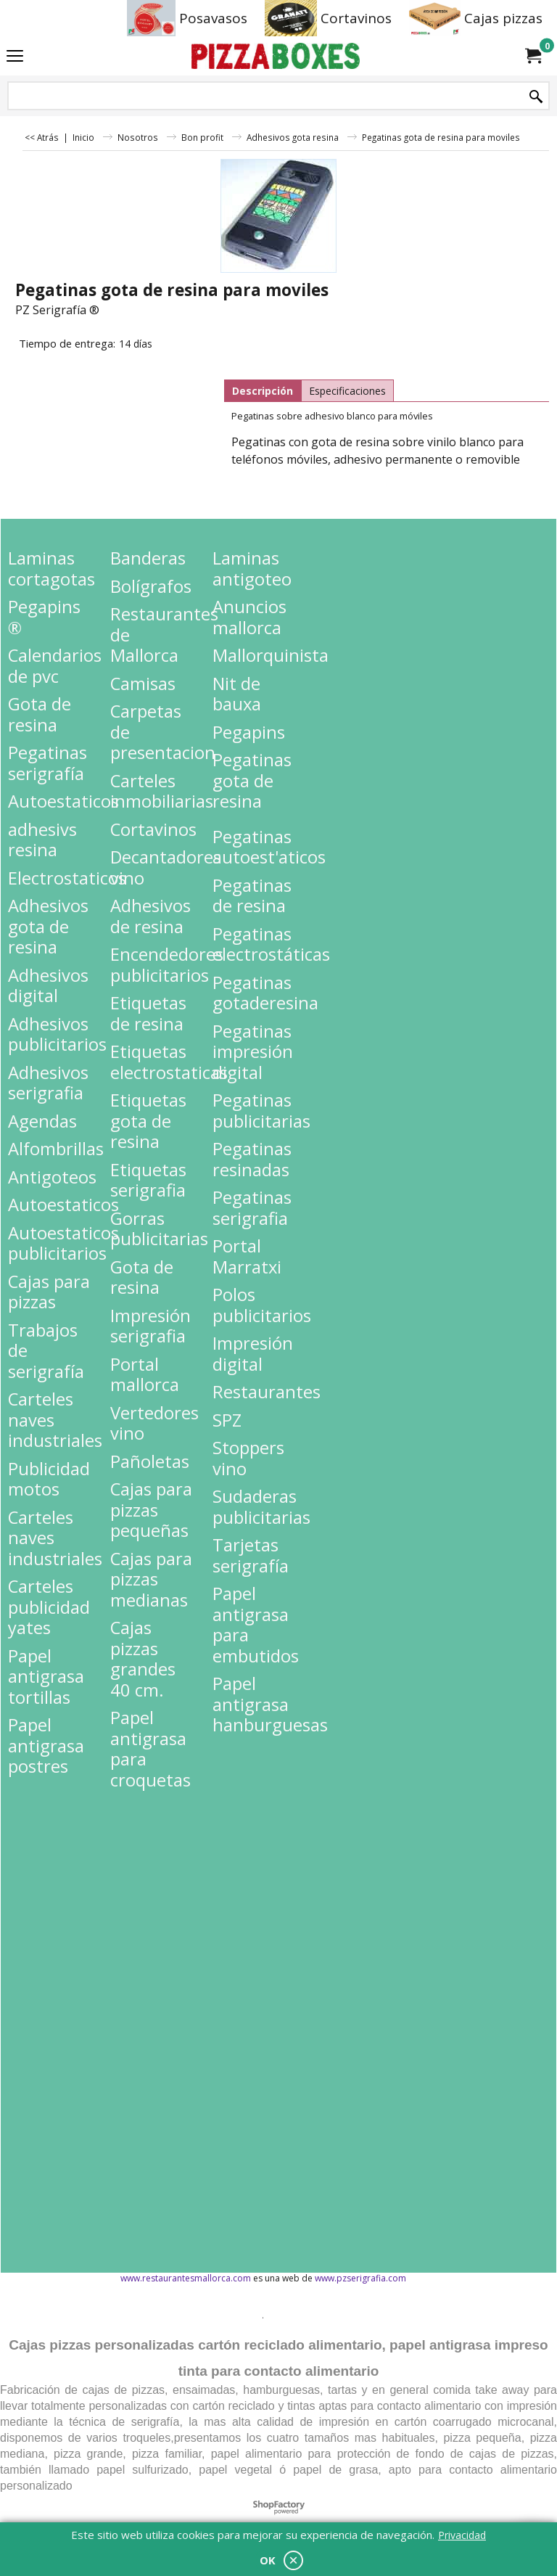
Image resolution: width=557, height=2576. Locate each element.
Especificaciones (347, 391)
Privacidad (462, 2535)
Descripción (262, 391)
